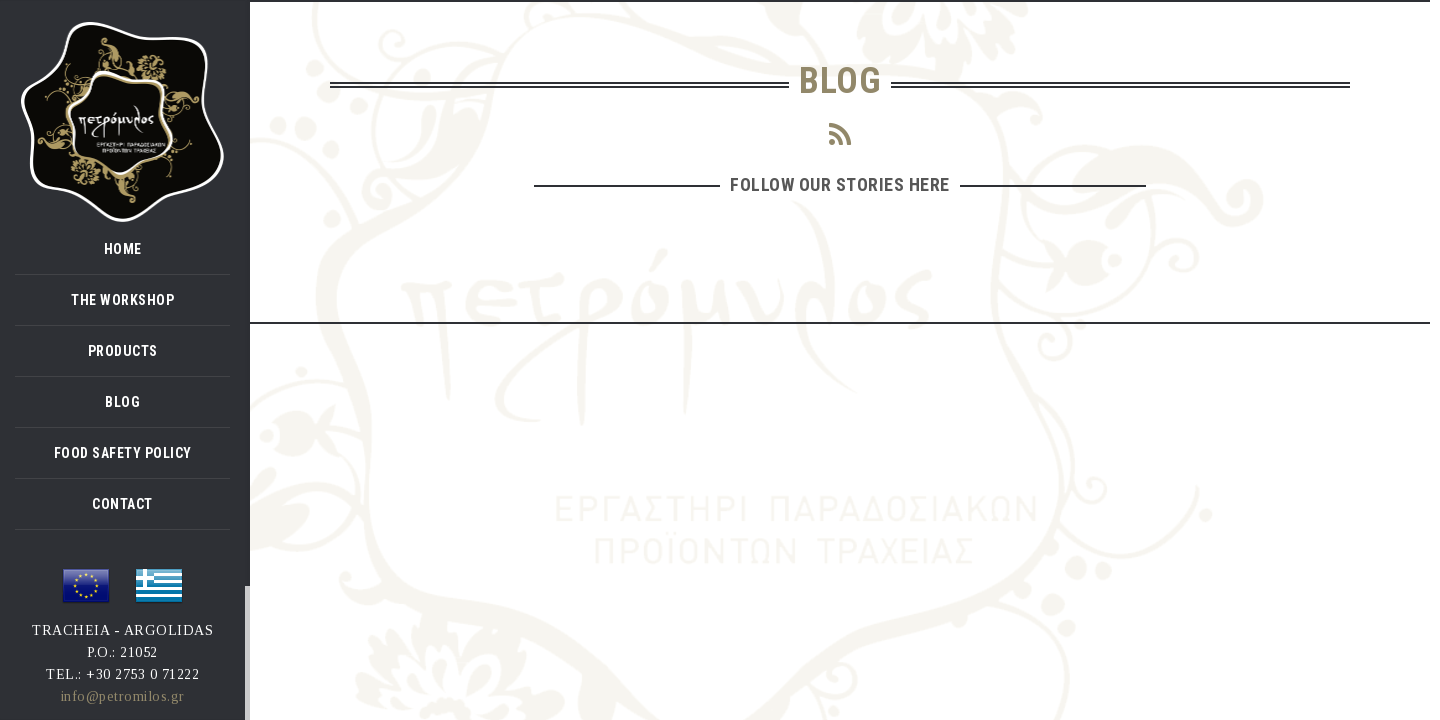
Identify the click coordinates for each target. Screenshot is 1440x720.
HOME (123, 249)
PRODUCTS (123, 351)
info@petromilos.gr (123, 696)
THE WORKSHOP (122, 300)
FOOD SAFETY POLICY (123, 453)
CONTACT (122, 504)
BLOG (122, 402)
